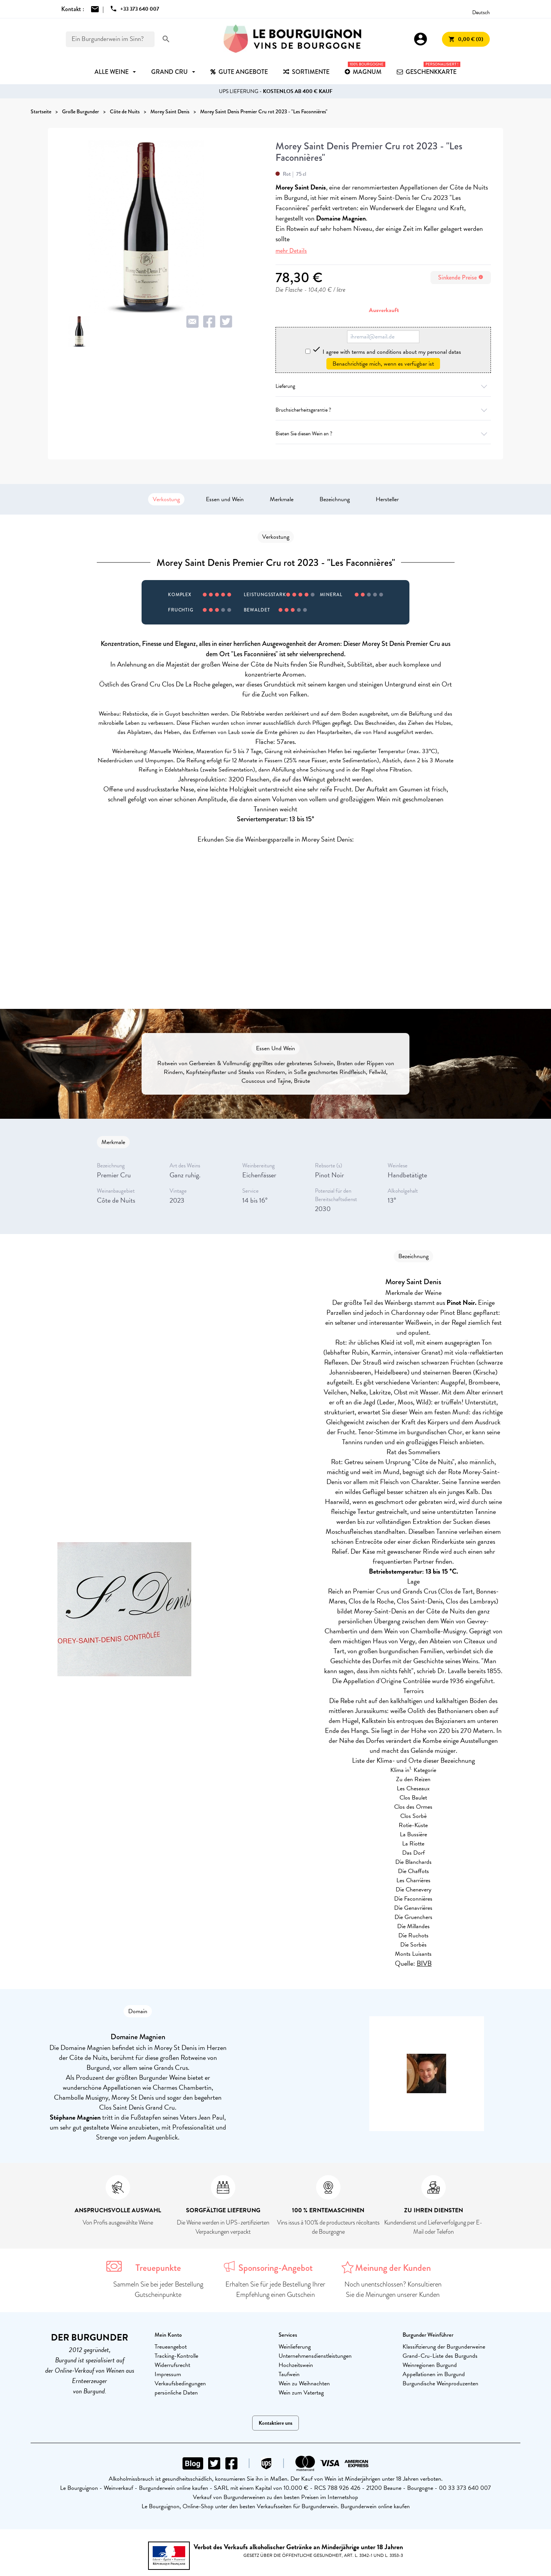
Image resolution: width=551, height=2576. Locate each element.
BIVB (424, 1963)
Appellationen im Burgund (434, 2374)
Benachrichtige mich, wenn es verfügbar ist (383, 363)
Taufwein (289, 2374)
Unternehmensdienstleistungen (315, 2355)
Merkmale (281, 499)
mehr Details (291, 250)
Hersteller (387, 499)
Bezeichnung (335, 499)
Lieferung (383, 386)
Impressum (168, 2374)
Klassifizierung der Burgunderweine (444, 2346)
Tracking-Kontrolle (176, 2355)
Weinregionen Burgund (430, 2365)
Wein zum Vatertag (301, 2392)
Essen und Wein (225, 499)
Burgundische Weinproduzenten (440, 2383)
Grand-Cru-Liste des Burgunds (440, 2355)
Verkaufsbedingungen (180, 2383)
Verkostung (166, 499)
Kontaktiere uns (275, 2423)
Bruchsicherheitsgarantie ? (383, 410)
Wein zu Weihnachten (304, 2383)
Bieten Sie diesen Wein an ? (383, 434)
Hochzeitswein (296, 2365)
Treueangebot (171, 2346)
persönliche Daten (176, 2392)
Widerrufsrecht (172, 2365)
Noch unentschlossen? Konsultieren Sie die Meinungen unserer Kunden (393, 2289)
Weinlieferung (295, 2346)
